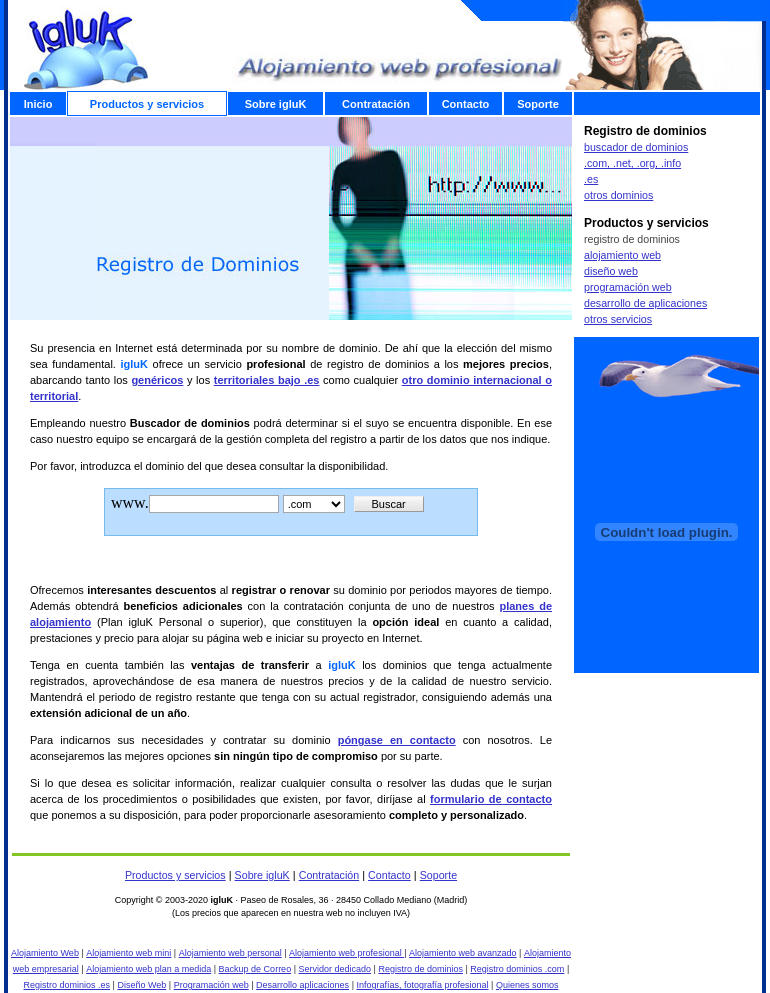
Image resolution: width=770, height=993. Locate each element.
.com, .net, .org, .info (632, 163)
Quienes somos (527, 985)
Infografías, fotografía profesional (422, 985)
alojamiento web (622, 255)
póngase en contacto (397, 740)
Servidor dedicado (335, 969)
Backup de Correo (255, 969)
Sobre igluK (262, 875)
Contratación (329, 875)
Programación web (211, 985)
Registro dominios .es (67, 985)
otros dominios (618, 195)
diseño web (611, 271)
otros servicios (618, 319)
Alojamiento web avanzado (463, 953)
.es (591, 179)
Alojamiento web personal (230, 953)
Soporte (438, 875)
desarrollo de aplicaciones (645, 303)
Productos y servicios (175, 875)
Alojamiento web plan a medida (148, 969)
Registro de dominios (420, 969)
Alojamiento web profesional (346, 953)
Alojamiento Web (45, 953)
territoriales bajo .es (267, 380)
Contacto (389, 875)
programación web (628, 287)
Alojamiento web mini (128, 953)
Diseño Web (141, 985)
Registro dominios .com (517, 969)
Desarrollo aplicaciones (302, 985)
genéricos (157, 380)
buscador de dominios (636, 147)
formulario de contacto (491, 799)
